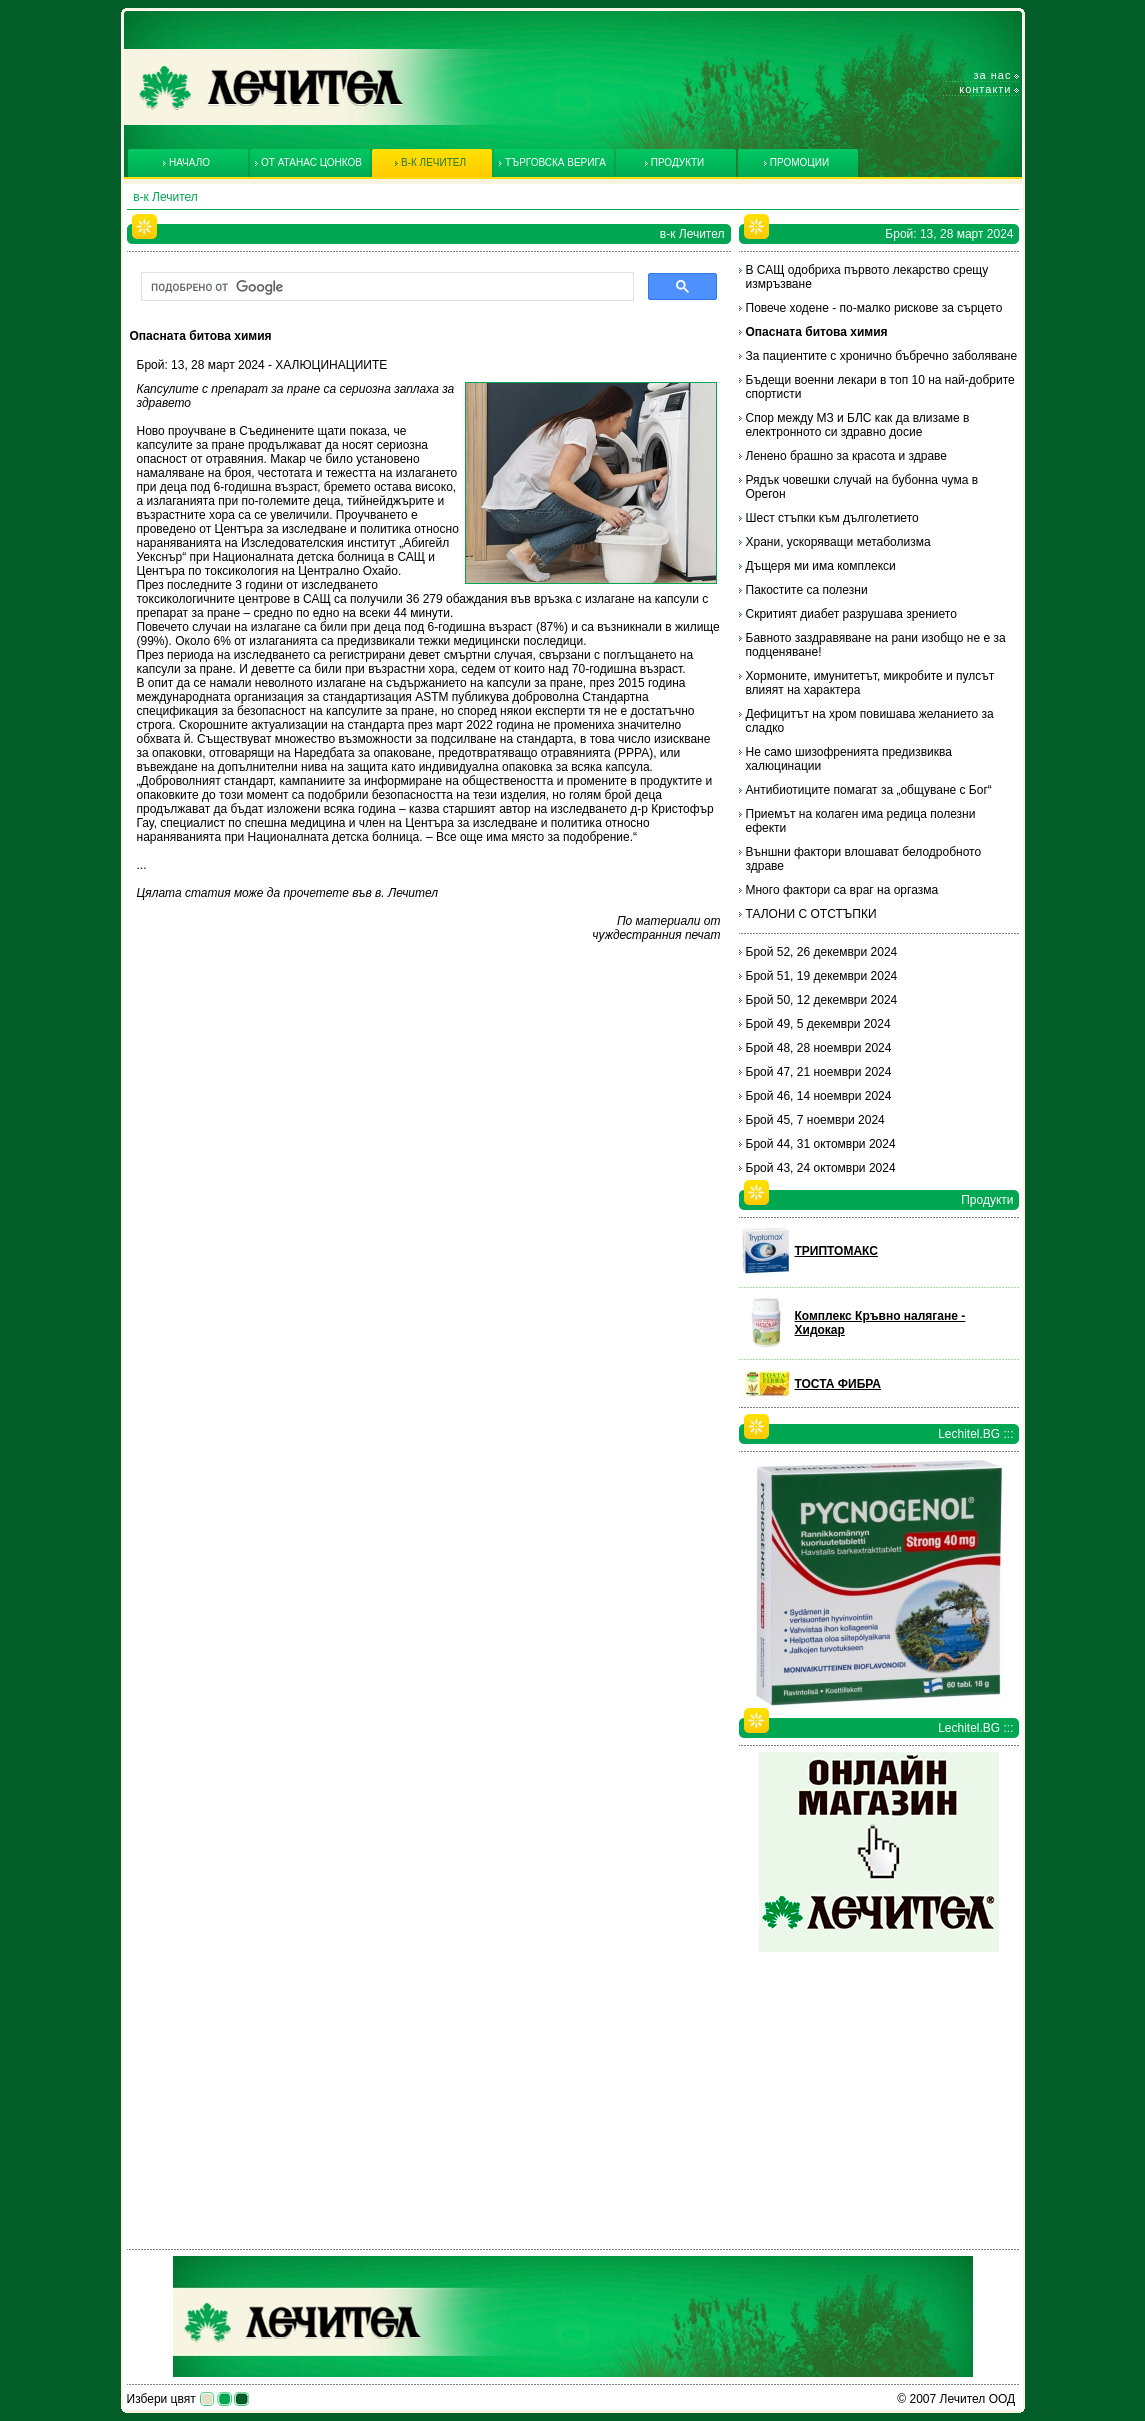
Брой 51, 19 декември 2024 (822, 976)
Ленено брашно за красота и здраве (847, 456)
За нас (993, 75)
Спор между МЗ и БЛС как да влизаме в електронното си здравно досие (858, 425)
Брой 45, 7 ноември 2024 (815, 1120)
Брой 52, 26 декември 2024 (822, 952)
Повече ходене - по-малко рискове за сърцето (874, 308)
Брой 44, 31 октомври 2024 (821, 1144)
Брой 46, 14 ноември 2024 (819, 1096)
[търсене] (385, 287)
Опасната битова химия (817, 332)
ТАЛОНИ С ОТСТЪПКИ (811, 914)
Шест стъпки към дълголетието (832, 518)
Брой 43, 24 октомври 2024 (821, 1168)
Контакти (985, 89)
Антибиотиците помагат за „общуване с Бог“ (869, 790)
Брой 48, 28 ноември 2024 (819, 1048)
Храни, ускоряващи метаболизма (838, 542)
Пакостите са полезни (807, 590)
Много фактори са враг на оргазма (842, 890)
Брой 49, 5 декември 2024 (818, 1024)
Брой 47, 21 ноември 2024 (819, 1072)
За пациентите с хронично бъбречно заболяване (882, 356)
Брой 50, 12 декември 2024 (822, 1000)
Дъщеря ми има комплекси (821, 566)
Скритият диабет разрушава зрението (851, 614)
